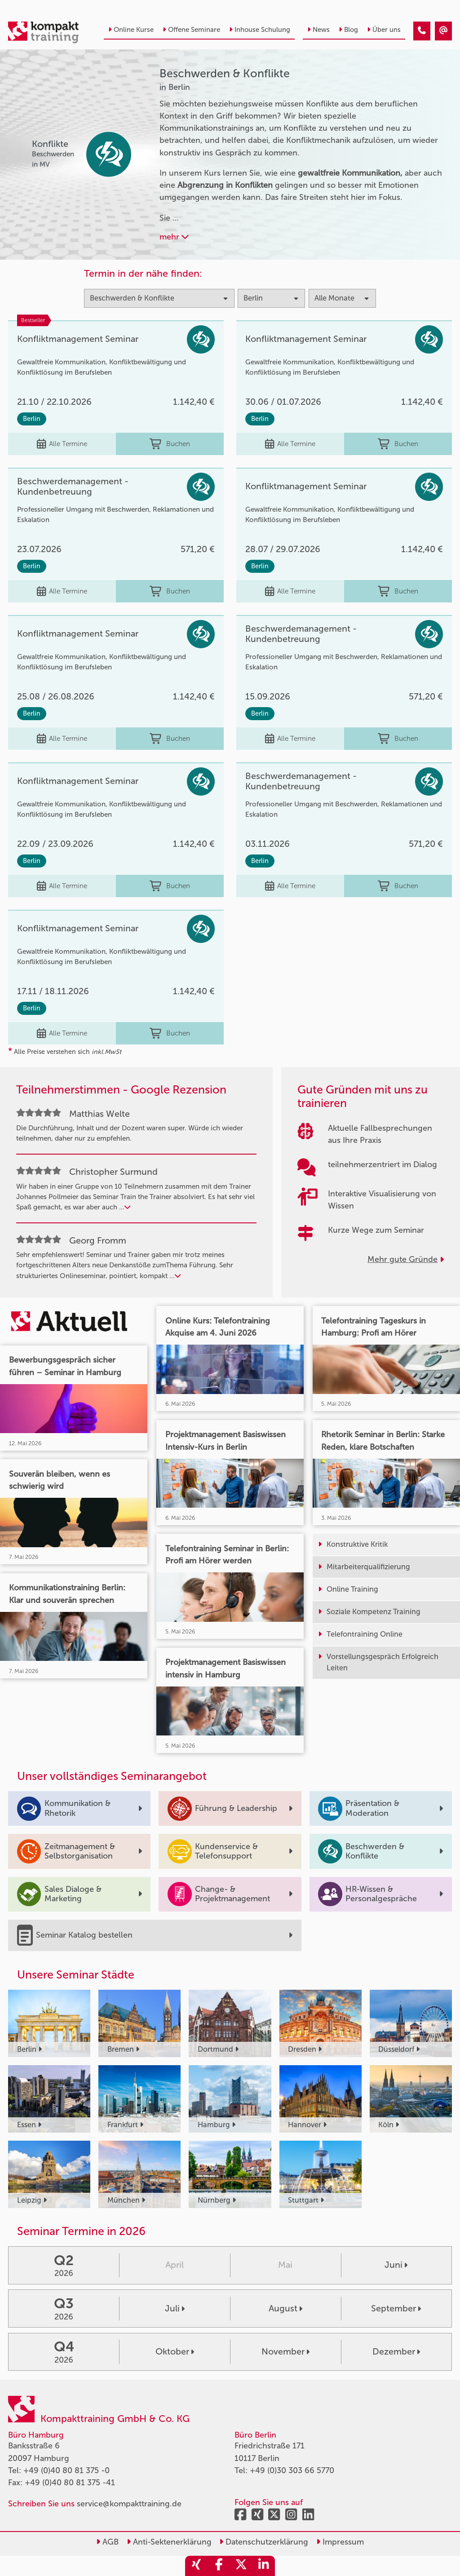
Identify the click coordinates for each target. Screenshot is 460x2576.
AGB (107, 2542)
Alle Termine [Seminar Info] (62, 444)
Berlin (31, 419)
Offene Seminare (191, 30)
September (396, 2308)
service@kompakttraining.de (129, 2504)
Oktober (174, 2351)
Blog (348, 30)
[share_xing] (196, 2566)
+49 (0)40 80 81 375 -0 (66, 2470)
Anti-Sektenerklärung (169, 2542)
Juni (396, 2264)
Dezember (396, 2351)
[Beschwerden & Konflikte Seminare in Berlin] (421, 31)
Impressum (340, 2542)
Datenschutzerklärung (263, 2542)
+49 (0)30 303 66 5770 (292, 2470)
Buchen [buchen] (170, 444)
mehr (174, 237)
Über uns (384, 30)
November (285, 2351)
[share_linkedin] (263, 2566)
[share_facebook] (219, 2566)
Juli (175, 2308)
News (318, 30)
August (285, 2308)
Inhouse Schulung (259, 30)
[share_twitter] (241, 2566)
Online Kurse (131, 30)
